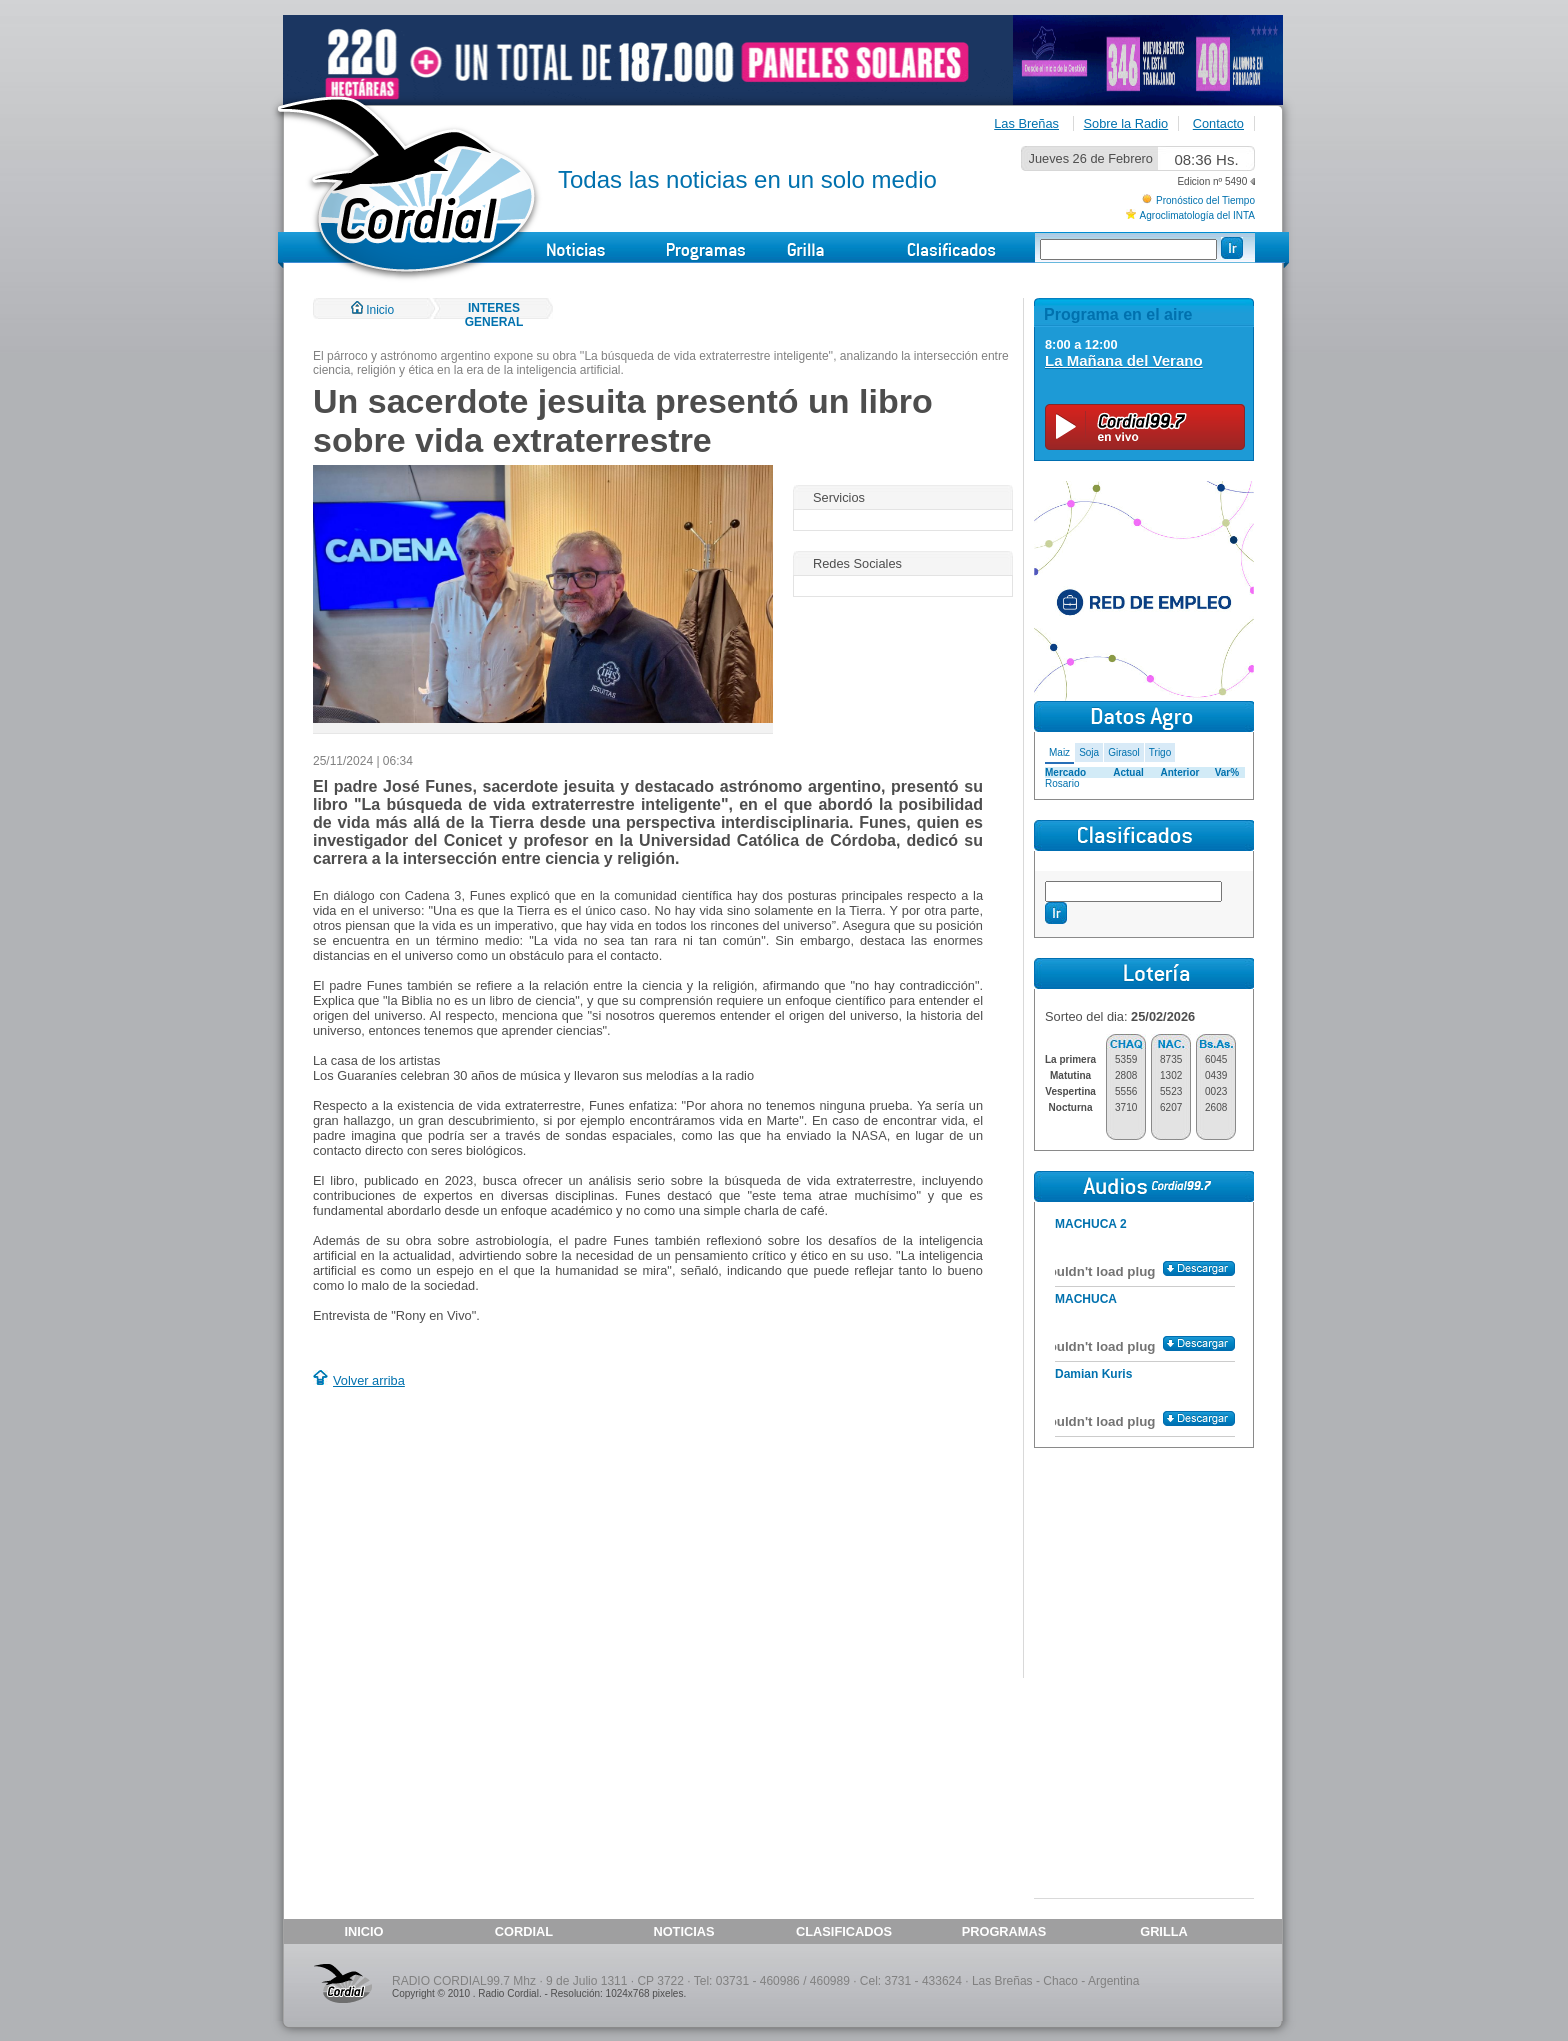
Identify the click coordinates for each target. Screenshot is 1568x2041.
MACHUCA (1086, 1299)
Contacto (1218, 123)
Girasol (1124, 752)
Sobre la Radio (1126, 123)
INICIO (363, 1931)
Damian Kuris (1093, 1374)
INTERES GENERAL (494, 315)
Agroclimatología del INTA (1197, 215)
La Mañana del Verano (1124, 360)
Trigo (1160, 752)
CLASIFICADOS (844, 1931)
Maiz (1059, 752)
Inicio (372, 310)
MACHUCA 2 (1091, 1224)
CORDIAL (524, 1931)
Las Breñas (1026, 123)
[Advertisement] (481, 1536)
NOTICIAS (683, 1931)
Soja (1089, 752)
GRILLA (1164, 1931)
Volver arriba (369, 1380)
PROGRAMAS (1004, 1931)
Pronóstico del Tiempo (1205, 200)
